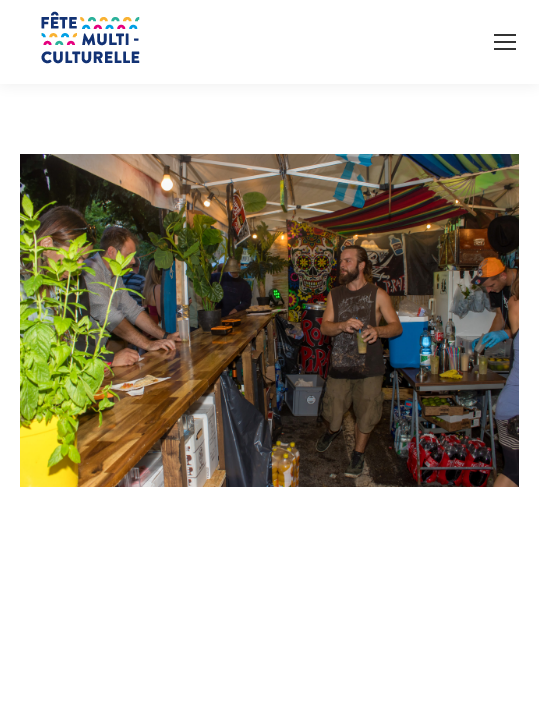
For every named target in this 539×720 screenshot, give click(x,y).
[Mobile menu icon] (505, 42)
